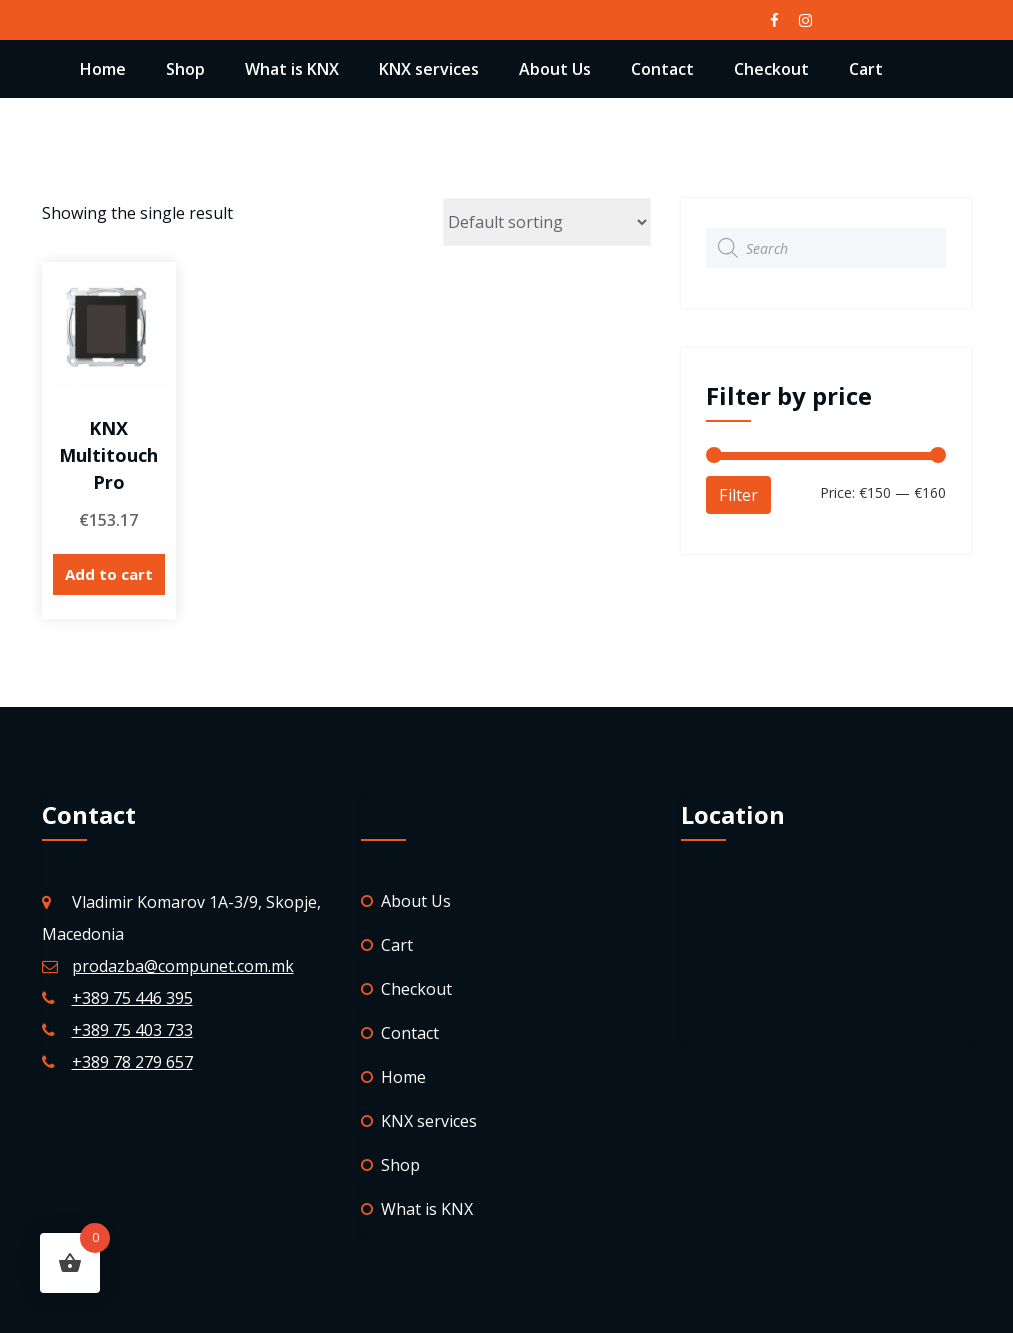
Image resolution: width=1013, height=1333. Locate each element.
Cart (866, 69)
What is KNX (292, 69)
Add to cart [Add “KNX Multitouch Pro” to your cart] (109, 574)
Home (103, 69)
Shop (185, 69)
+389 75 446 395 (132, 998)
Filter (738, 495)
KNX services (429, 69)
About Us (555, 69)
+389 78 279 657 (132, 1062)
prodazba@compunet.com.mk (183, 966)
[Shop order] (547, 222)
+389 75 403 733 (132, 1030)
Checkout (771, 69)
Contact (662, 69)
